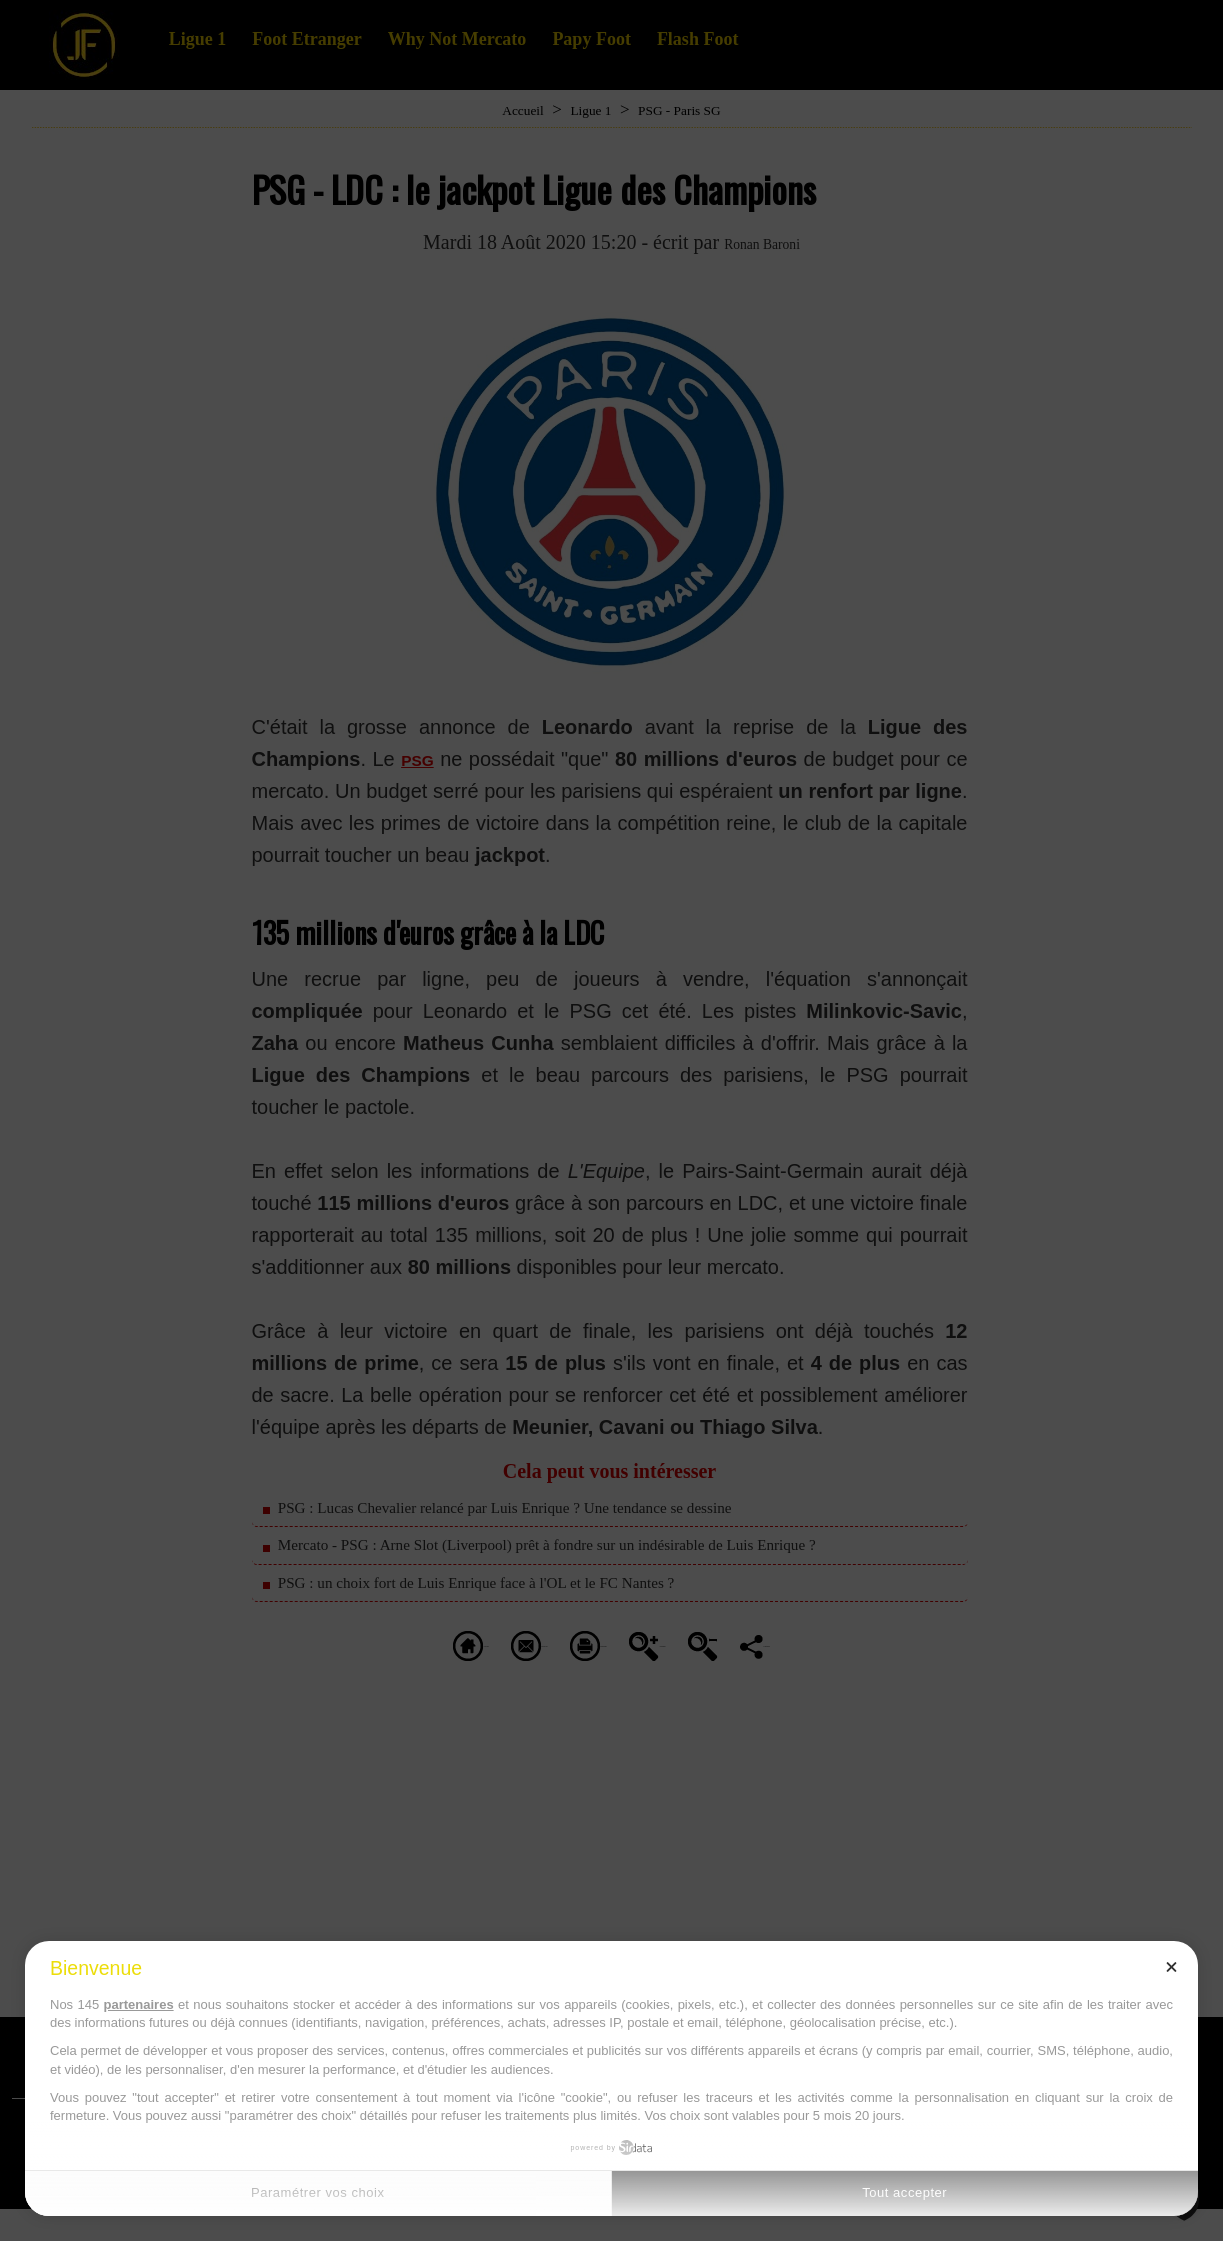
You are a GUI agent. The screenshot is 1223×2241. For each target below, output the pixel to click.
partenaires (139, 2004)
